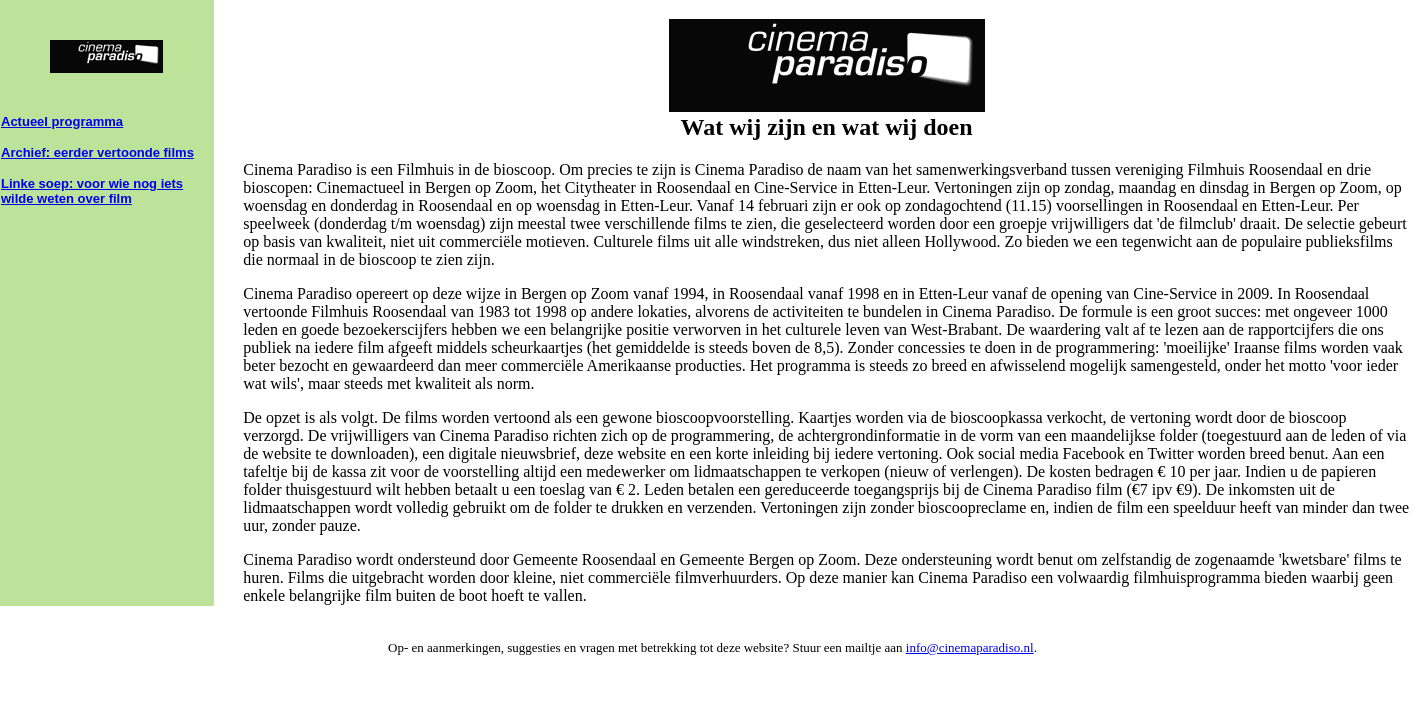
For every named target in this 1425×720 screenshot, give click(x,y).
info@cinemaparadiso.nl (970, 647)
